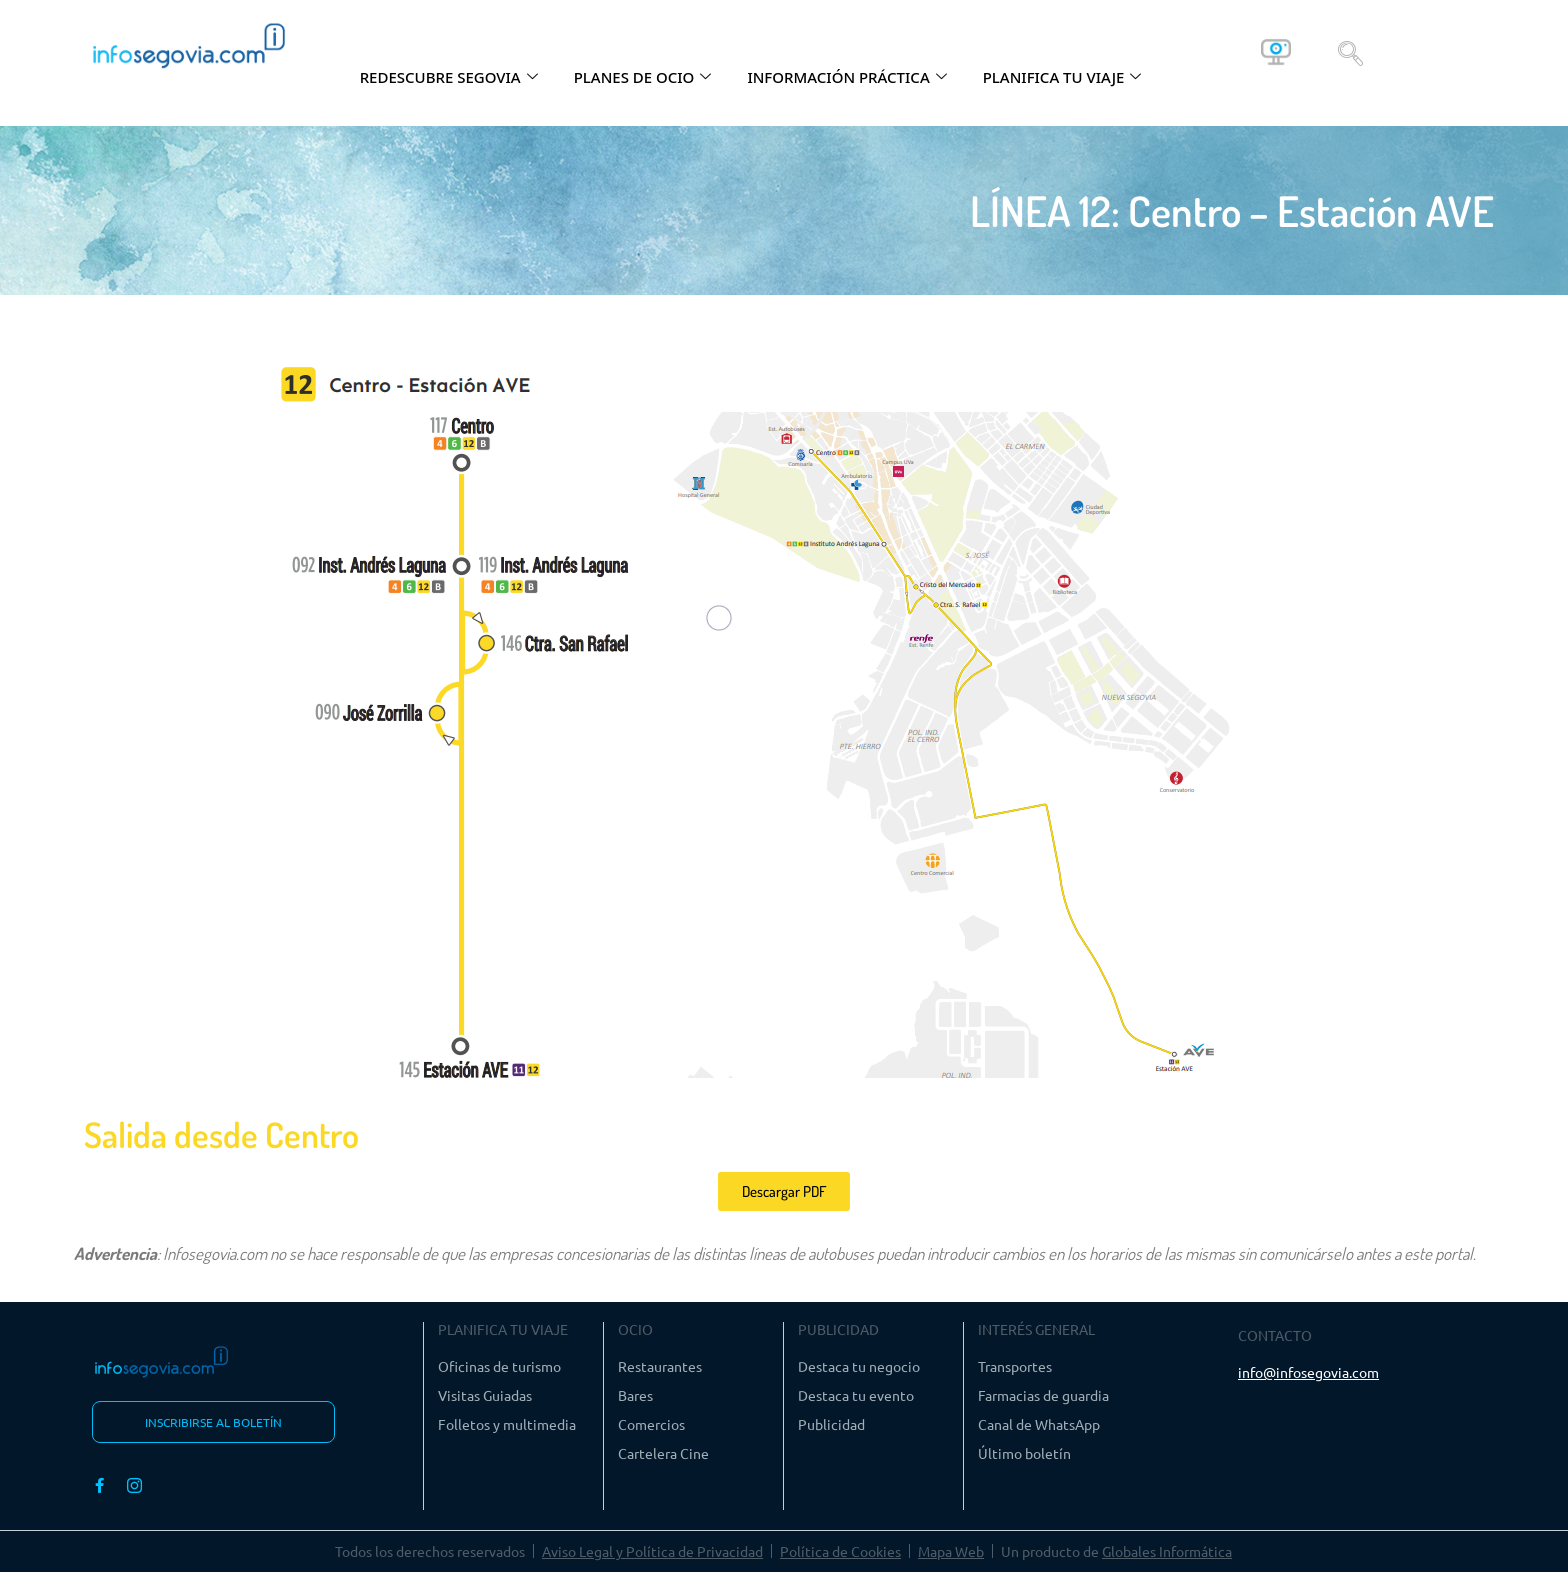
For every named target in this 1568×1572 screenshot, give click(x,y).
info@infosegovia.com (1308, 1372)
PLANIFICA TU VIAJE (1062, 77)
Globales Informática (1167, 1551)
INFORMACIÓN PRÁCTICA (846, 77)
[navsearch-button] (1350, 52)
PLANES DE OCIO (643, 77)
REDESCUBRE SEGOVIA (449, 77)
